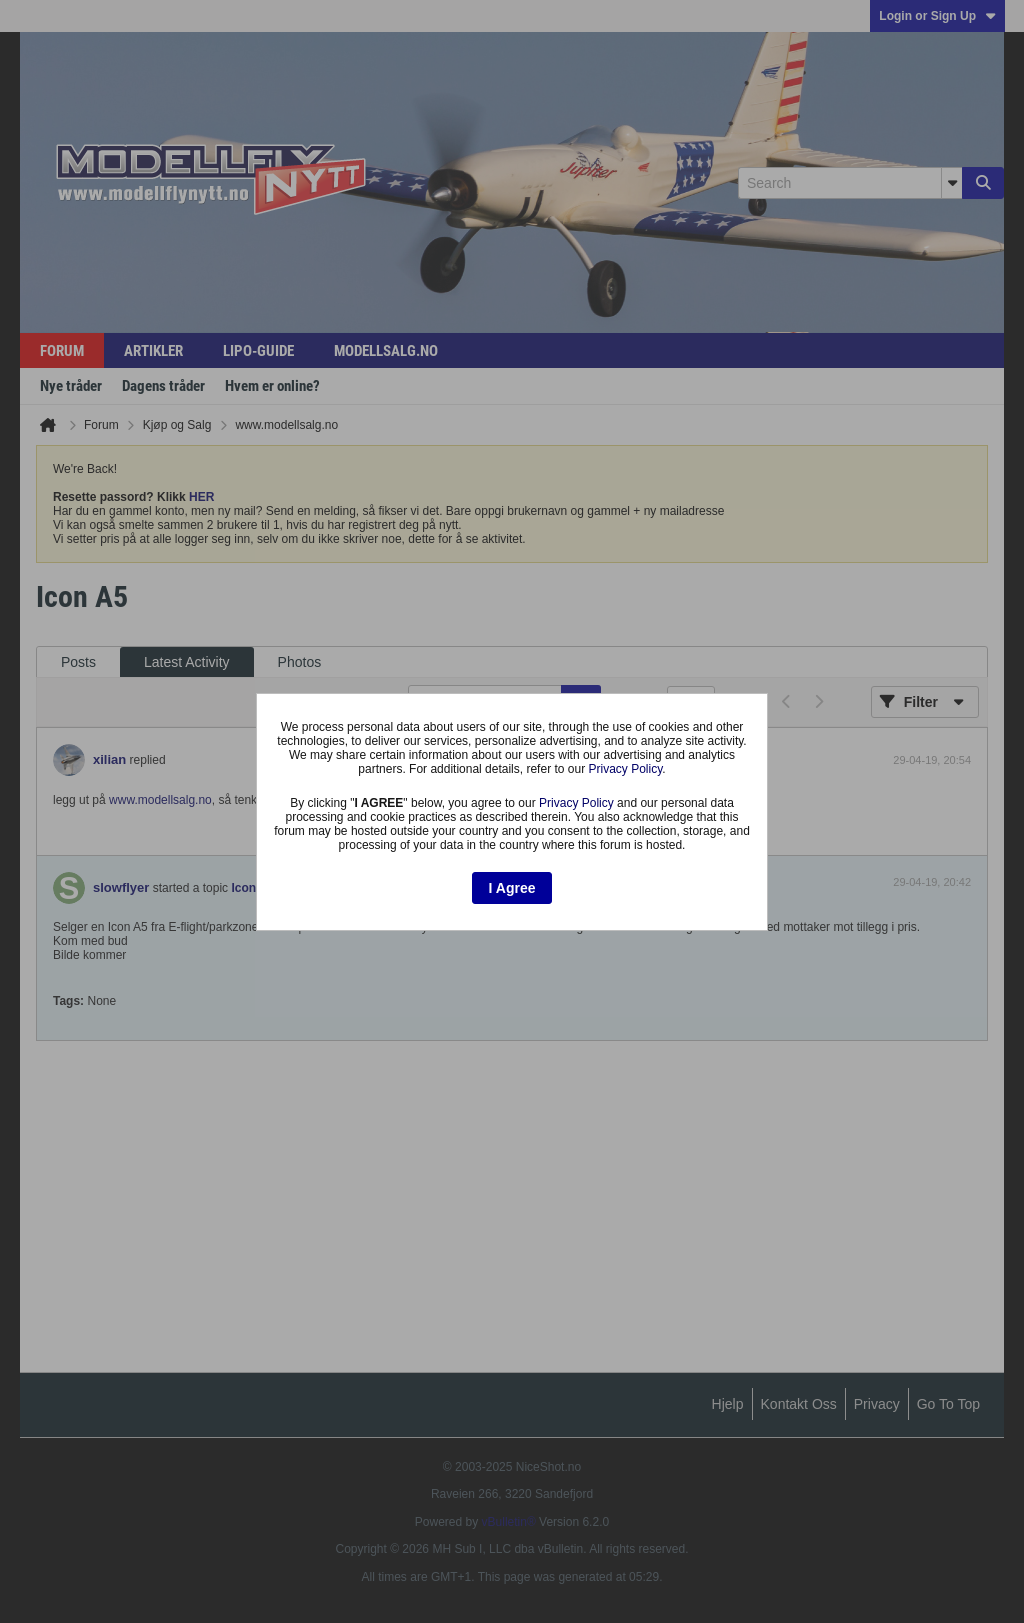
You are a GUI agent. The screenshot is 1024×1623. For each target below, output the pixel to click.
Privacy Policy (625, 769)
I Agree (512, 888)
